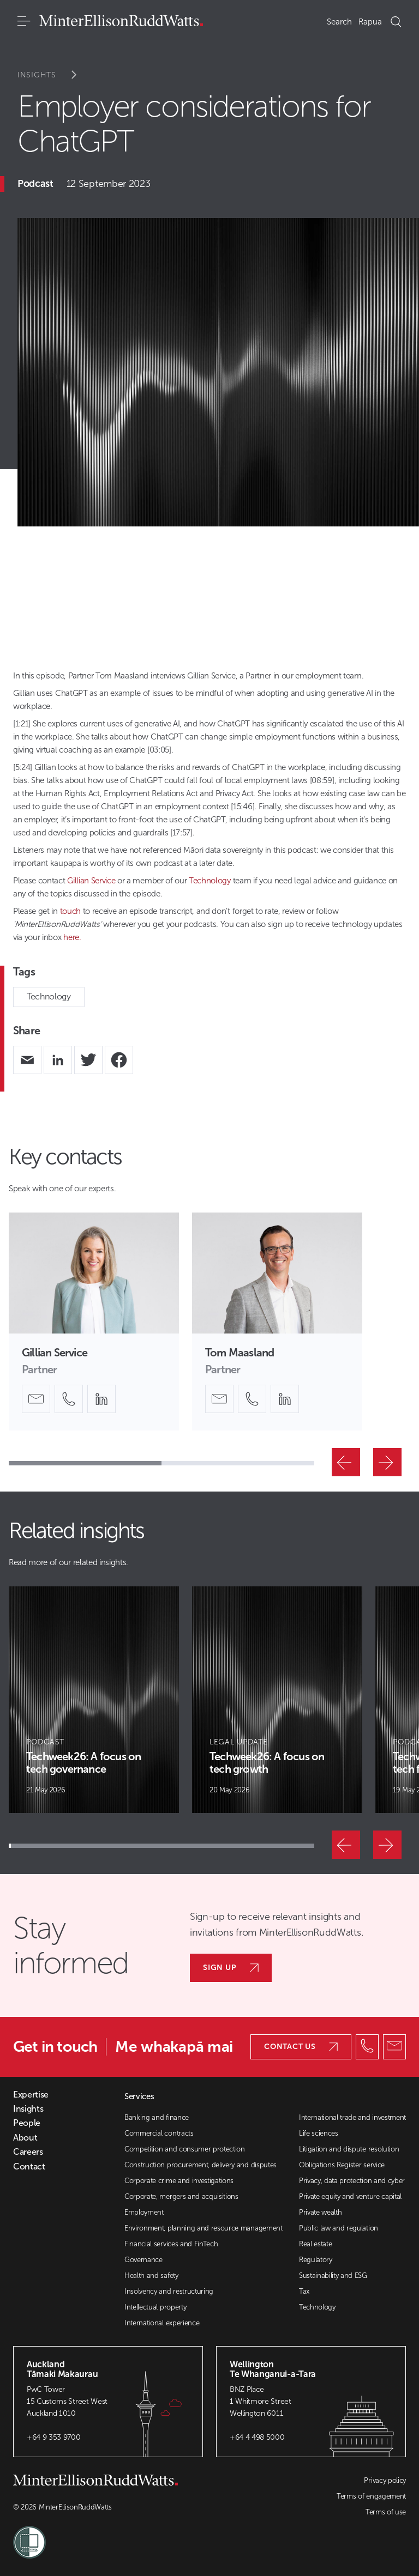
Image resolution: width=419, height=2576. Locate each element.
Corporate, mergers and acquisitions (181, 2196)
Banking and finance (156, 2117)
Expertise (31, 2095)
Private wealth (320, 2212)
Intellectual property (155, 2307)
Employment (144, 2212)
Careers (28, 2152)
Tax (304, 2291)
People (26, 2123)
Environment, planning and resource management (203, 2228)
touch (70, 911)
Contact (29, 2167)
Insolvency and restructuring (168, 2291)
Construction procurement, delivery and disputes (200, 2165)
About (25, 2138)
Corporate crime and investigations (179, 2181)
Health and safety (151, 2275)
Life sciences (318, 2133)
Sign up (231, 1967)
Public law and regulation (338, 2228)
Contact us (301, 2046)
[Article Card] (94, 1699)
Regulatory (315, 2260)
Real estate (315, 2244)
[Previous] (346, 1462)
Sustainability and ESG (333, 2275)
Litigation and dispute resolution (349, 2149)
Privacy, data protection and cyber (352, 2181)
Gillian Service (91, 881)
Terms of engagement (371, 2496)
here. (72, 937)
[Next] (387, 1462)
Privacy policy (385, 2480)
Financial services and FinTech (171, 2244)
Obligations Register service (342, 2165)
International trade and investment (352, 2117)
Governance (143, 2260)
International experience (161, 2323)
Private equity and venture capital (350, 2196)
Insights (54, 75)
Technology (49, 996)
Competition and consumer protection (184, 2149)
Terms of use (386, 2512)
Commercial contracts (159, 2133)
